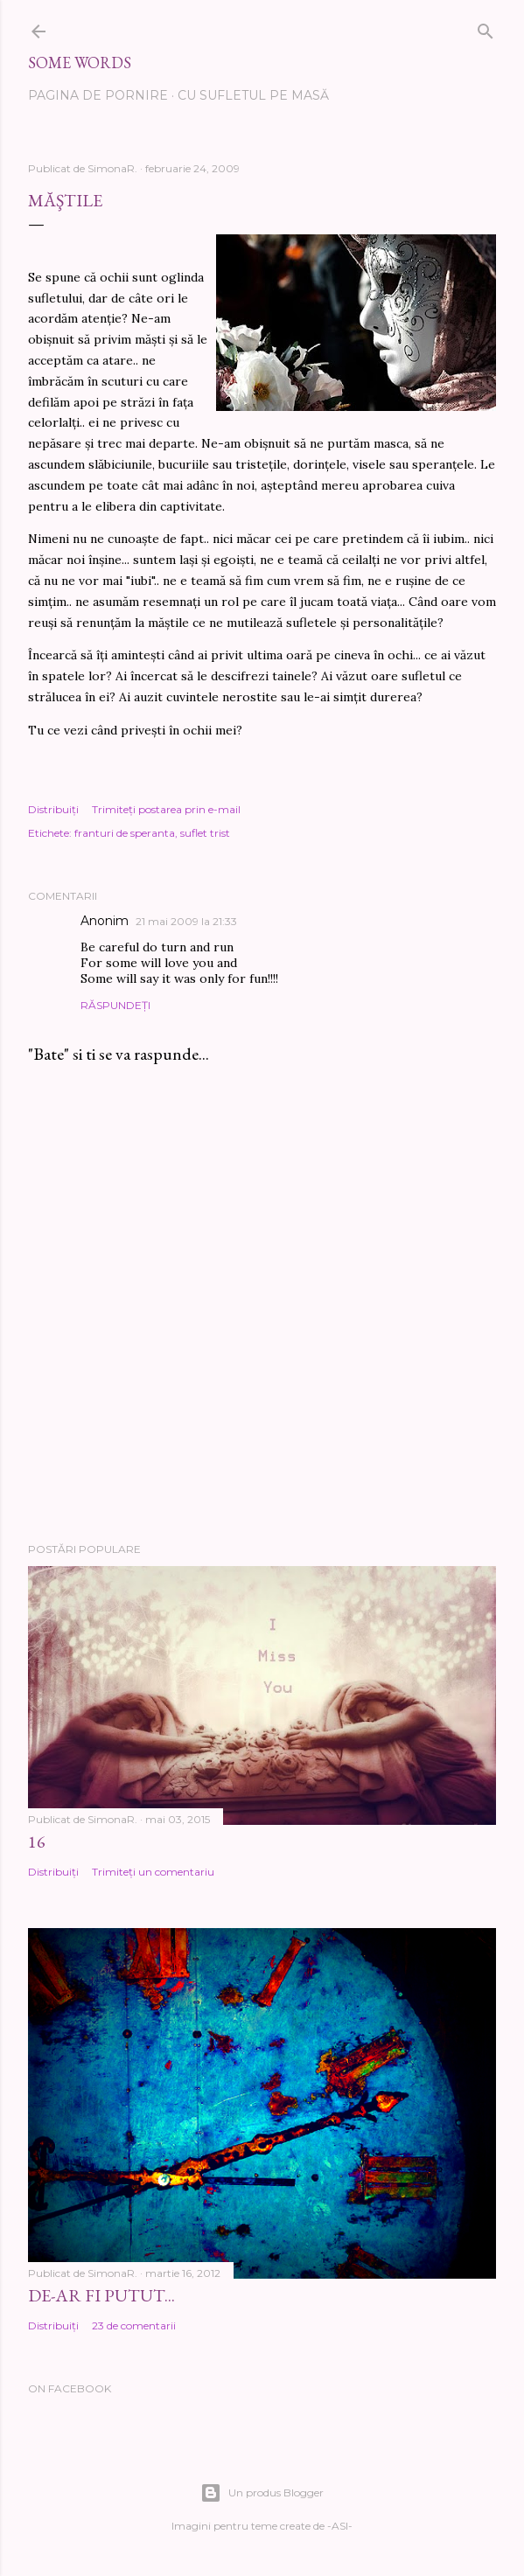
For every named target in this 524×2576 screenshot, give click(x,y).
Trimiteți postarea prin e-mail (166, 809)
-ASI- (340, 2525)
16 (36, 1841)
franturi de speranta (124, 832)
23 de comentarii (134, 2325)
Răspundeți (115, 1005)
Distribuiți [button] (53, 809)
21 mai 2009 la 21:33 (186, 921)
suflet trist (205, 832)
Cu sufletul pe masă (253, 95)
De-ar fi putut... (101, 2295)
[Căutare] (485, 27)
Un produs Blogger (262, 2492)
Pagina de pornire (98, 95)
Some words (79, 62)
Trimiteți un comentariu (153, 1871)
